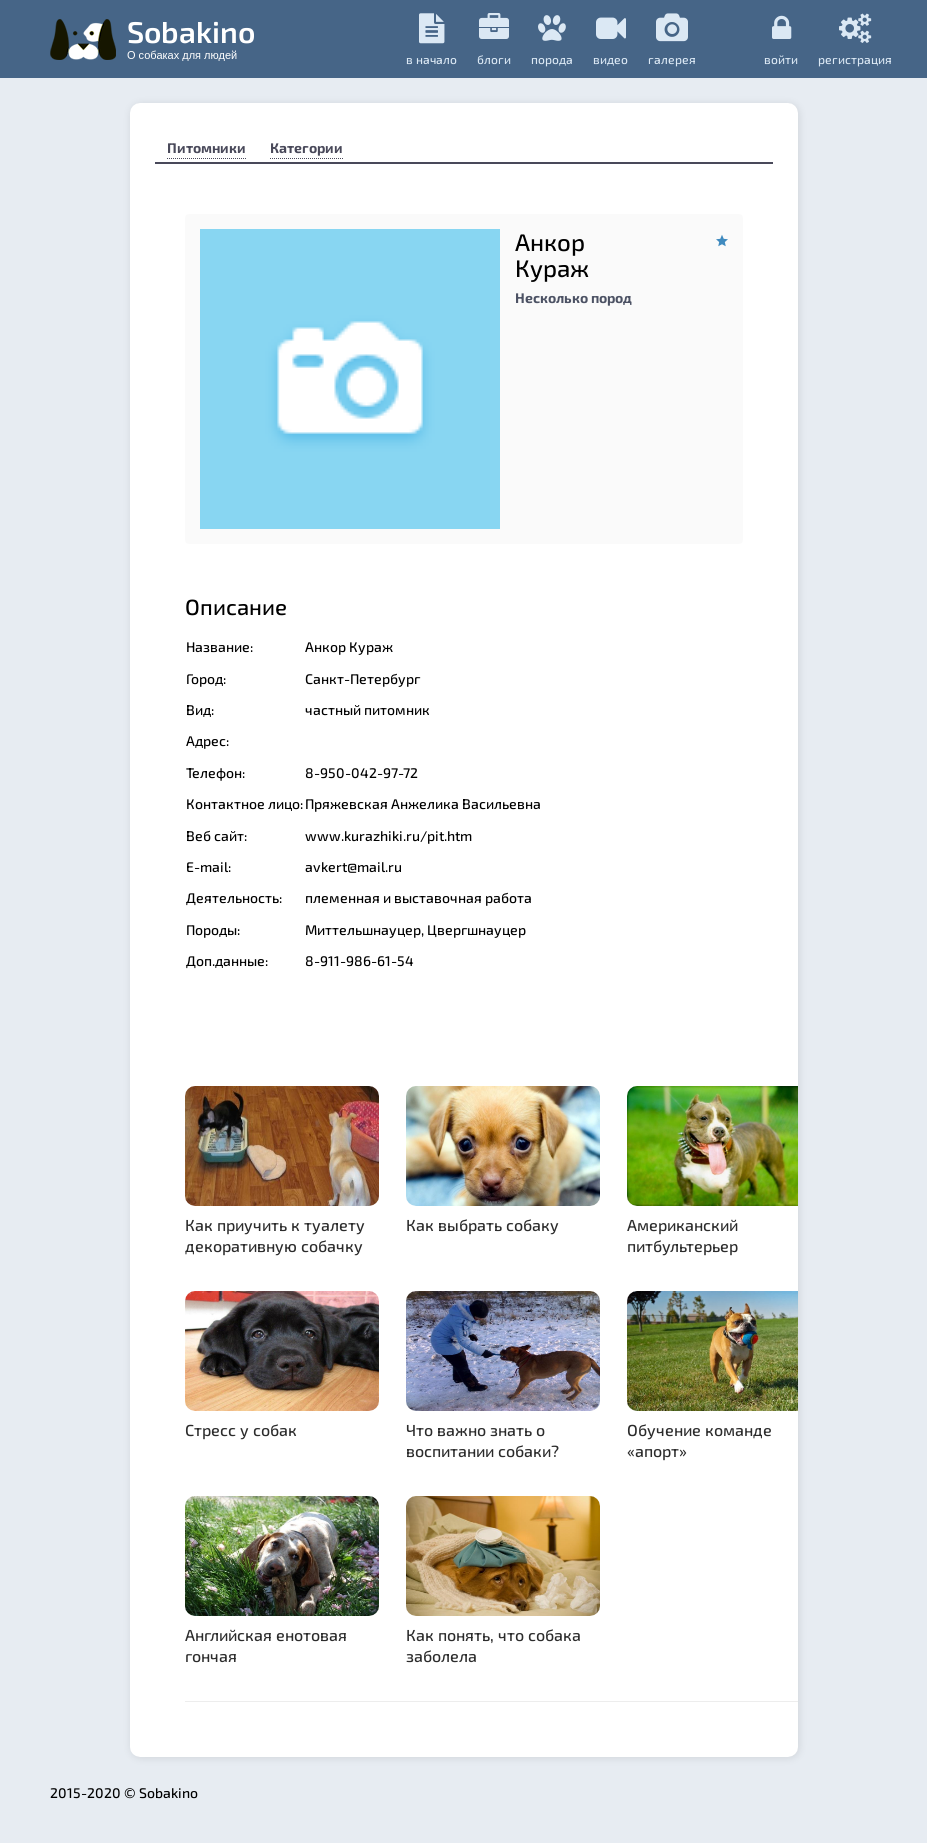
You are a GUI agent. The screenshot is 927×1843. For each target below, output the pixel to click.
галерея (672, 39)
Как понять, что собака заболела (493, 1645)
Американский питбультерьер (682, 1235)
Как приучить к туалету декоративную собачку (275, 1235)
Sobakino (191, 37)
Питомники (206, 147)
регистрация (855, 39)
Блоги (494, 39)
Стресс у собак (241, 1429)
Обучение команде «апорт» (699, 1440)
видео (610, 39)
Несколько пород (573, 297)
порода (552, 39)
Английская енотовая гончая (266, 1645)
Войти (781, 39)
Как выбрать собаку (482, 1224)
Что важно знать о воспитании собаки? (482, 1440)
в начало (431, 39)
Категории (306, 147)
